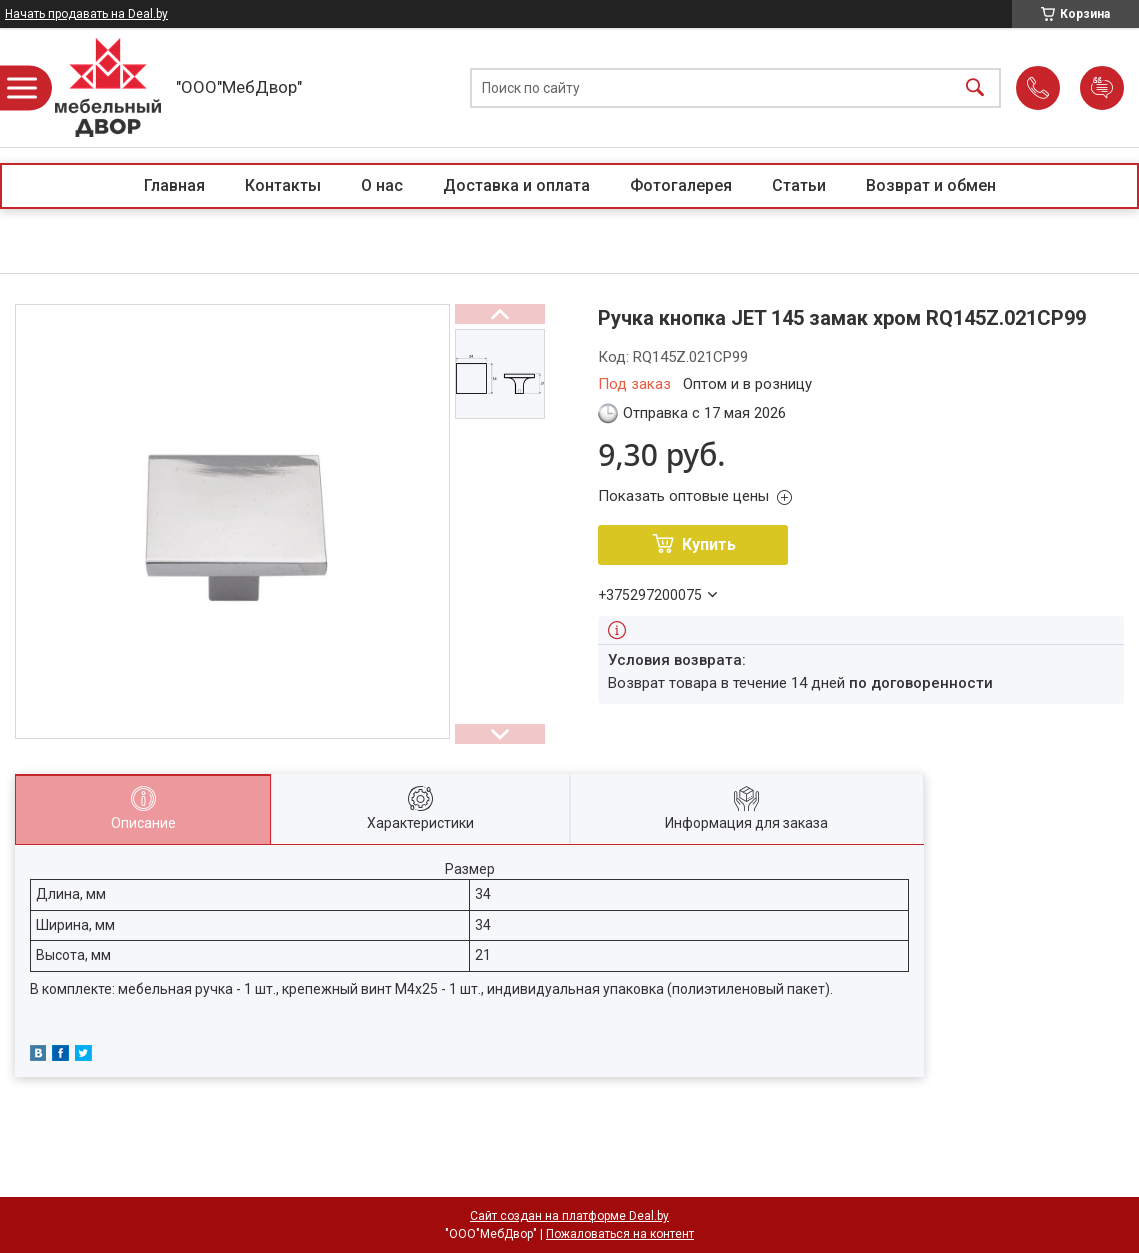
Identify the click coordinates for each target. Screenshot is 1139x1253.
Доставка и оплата (516, 185)
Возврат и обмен (931, 185)
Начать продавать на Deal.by (86, 14)
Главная (174, 185)
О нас (382, 185)
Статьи (799, 185)
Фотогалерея (681, 185)
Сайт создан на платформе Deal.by (569, 1216)
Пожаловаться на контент (620, 1234)
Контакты (283, 185)
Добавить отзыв (1102, 88)
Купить (709, 544)
